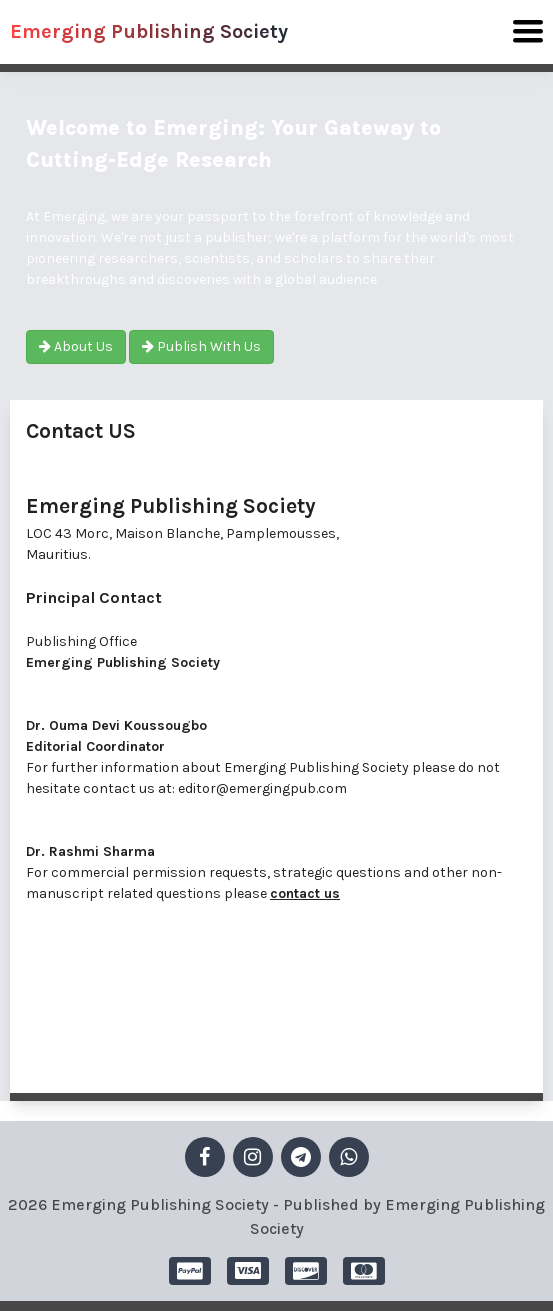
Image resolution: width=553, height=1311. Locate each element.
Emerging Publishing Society (149, 31)
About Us (76, 346)
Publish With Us (201, 346)
